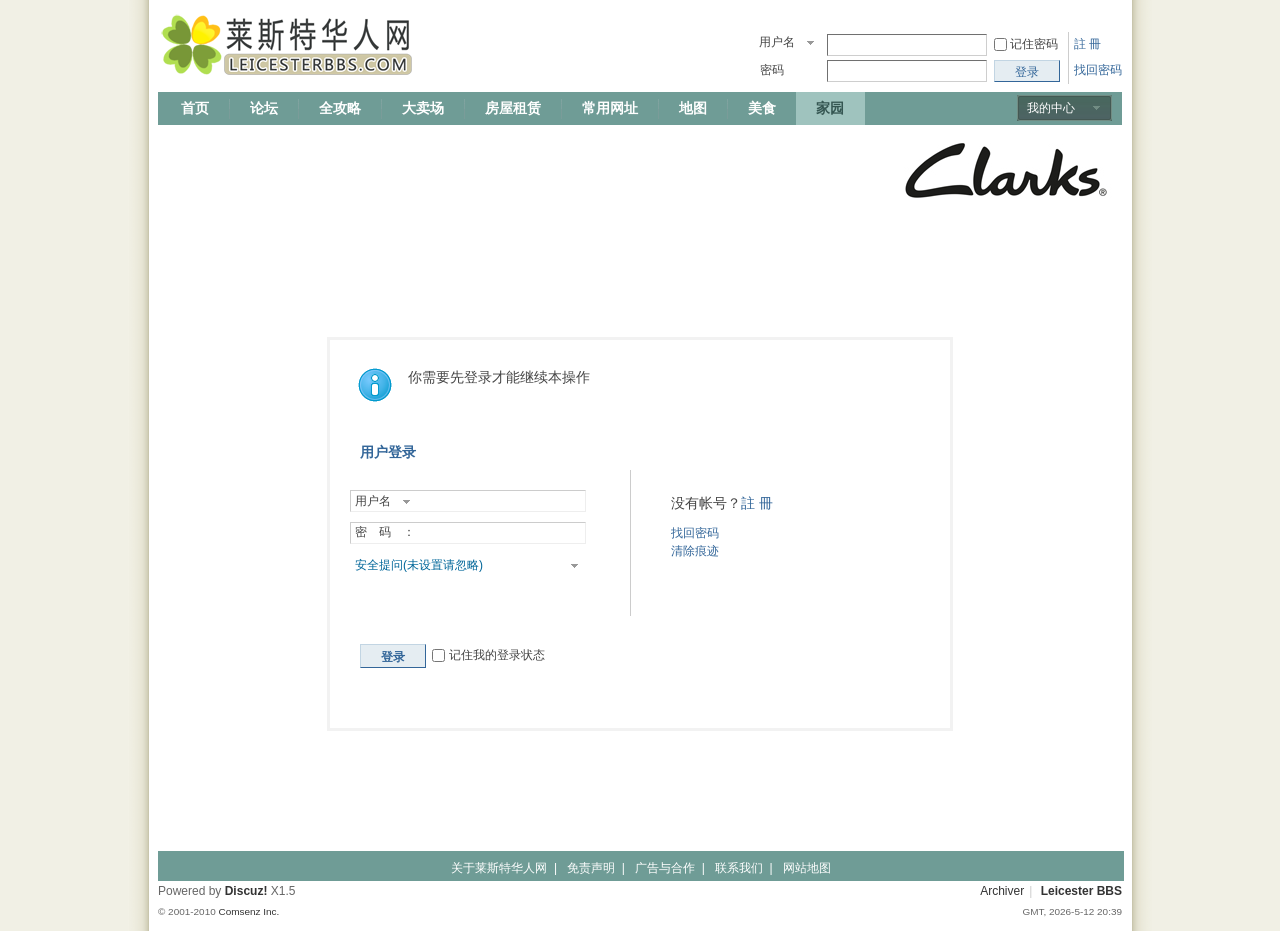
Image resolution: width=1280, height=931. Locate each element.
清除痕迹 (695, 551)
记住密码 (1034, 44)
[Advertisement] (522, 172)
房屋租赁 (513, 108)
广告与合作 (665, 868)
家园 (830, 108)
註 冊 (1087, 44)
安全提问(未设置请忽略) (419, 565)
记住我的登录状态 (488, 655)
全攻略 (340, 108)
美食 (762, 108)
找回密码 (1098, 70)
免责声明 (591, 868)
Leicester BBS (1081, 891)
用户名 (777, 42)
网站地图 (807, 868)
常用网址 (610, 108)
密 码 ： (385, 532)
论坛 (264, 108)
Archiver (1002, 891)
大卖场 (423, 108)
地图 (693, 108)
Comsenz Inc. (248, 911)
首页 (195, 108)
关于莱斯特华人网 (499, 868)
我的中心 (1051, 108)
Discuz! (246, 891)
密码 (772, 70)
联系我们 (739, 868)
